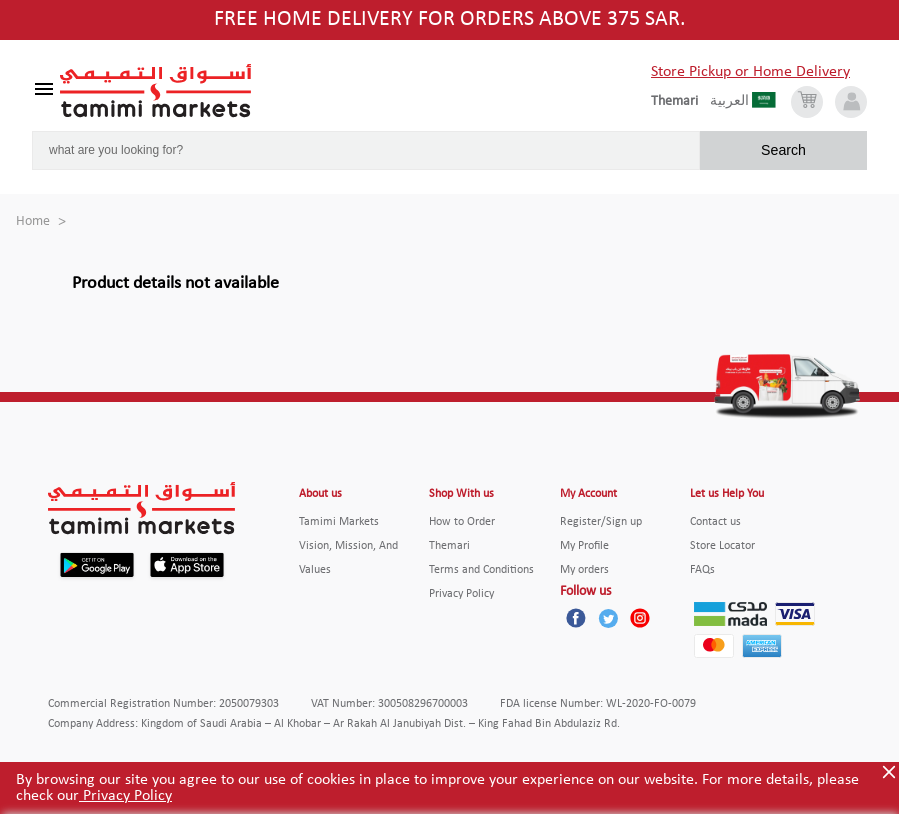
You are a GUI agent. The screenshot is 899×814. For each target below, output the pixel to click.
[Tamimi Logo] (156, 91)
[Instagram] (640, 618)
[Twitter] (608, 618)
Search (783, 150)
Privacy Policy (125, 796)
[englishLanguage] (680, 102)
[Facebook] (576, 618)
